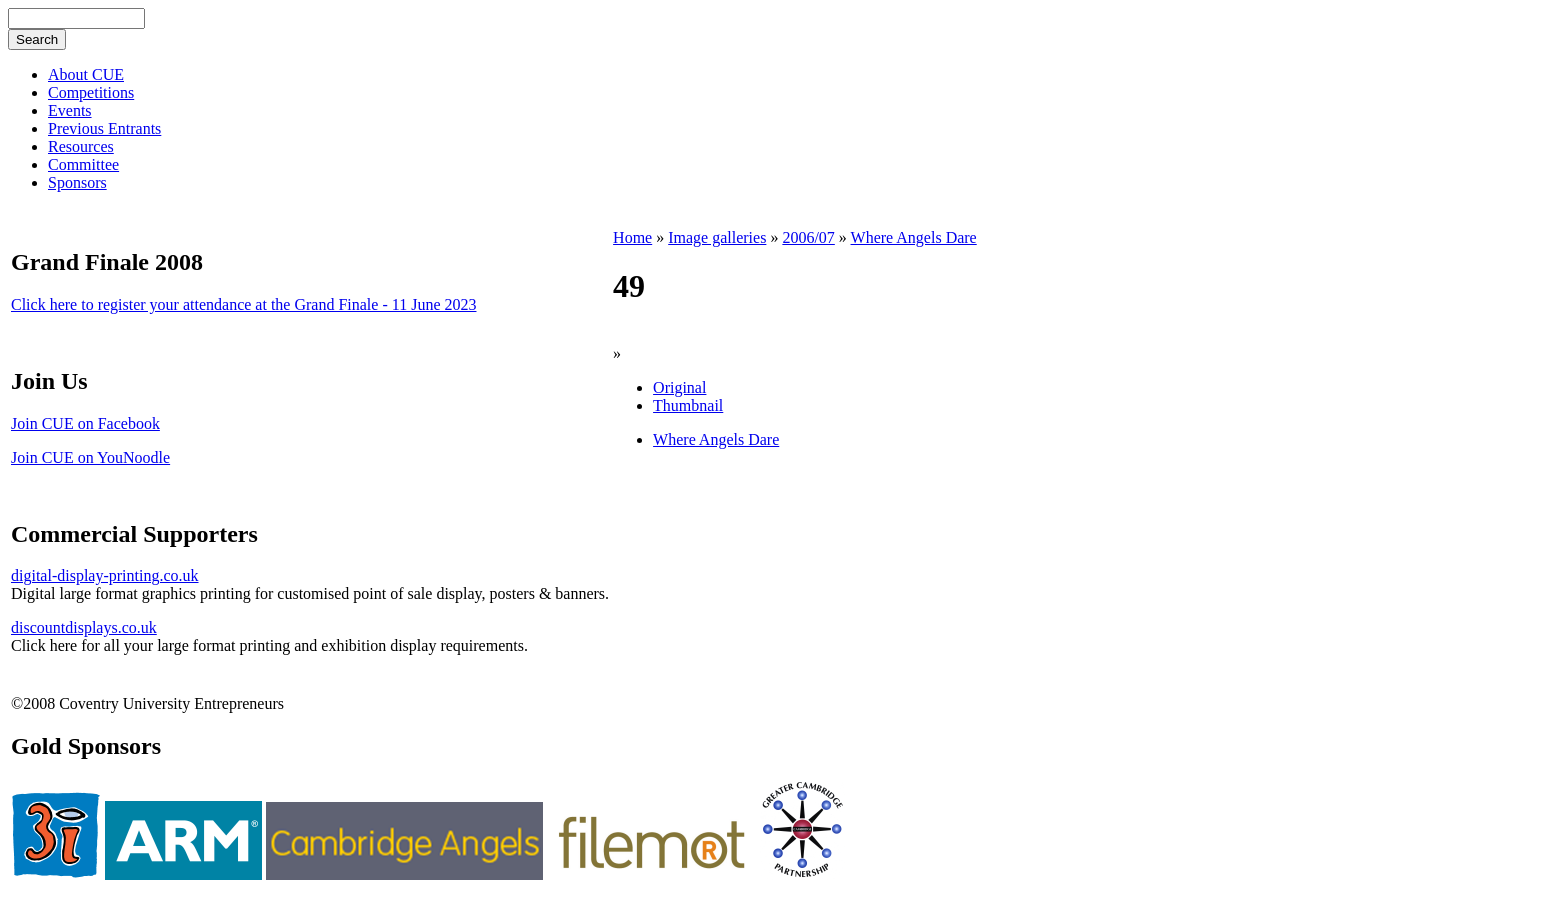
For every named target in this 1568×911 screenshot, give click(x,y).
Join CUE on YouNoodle (90, 457)
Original (679, 387)
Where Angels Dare (914, 237)
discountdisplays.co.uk (84, 627)
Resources (81, 146)
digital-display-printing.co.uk (105, 575)
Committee (83, 164)
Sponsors (77, 182)
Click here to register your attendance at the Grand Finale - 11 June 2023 (243, 304)
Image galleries (717, 237)
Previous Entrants (104, 128)
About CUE (86, 74)
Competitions (91, 92)
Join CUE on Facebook (85, 423)
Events (70, 110)
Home (632, 237)
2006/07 (808, 237)
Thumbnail (688, 405)
